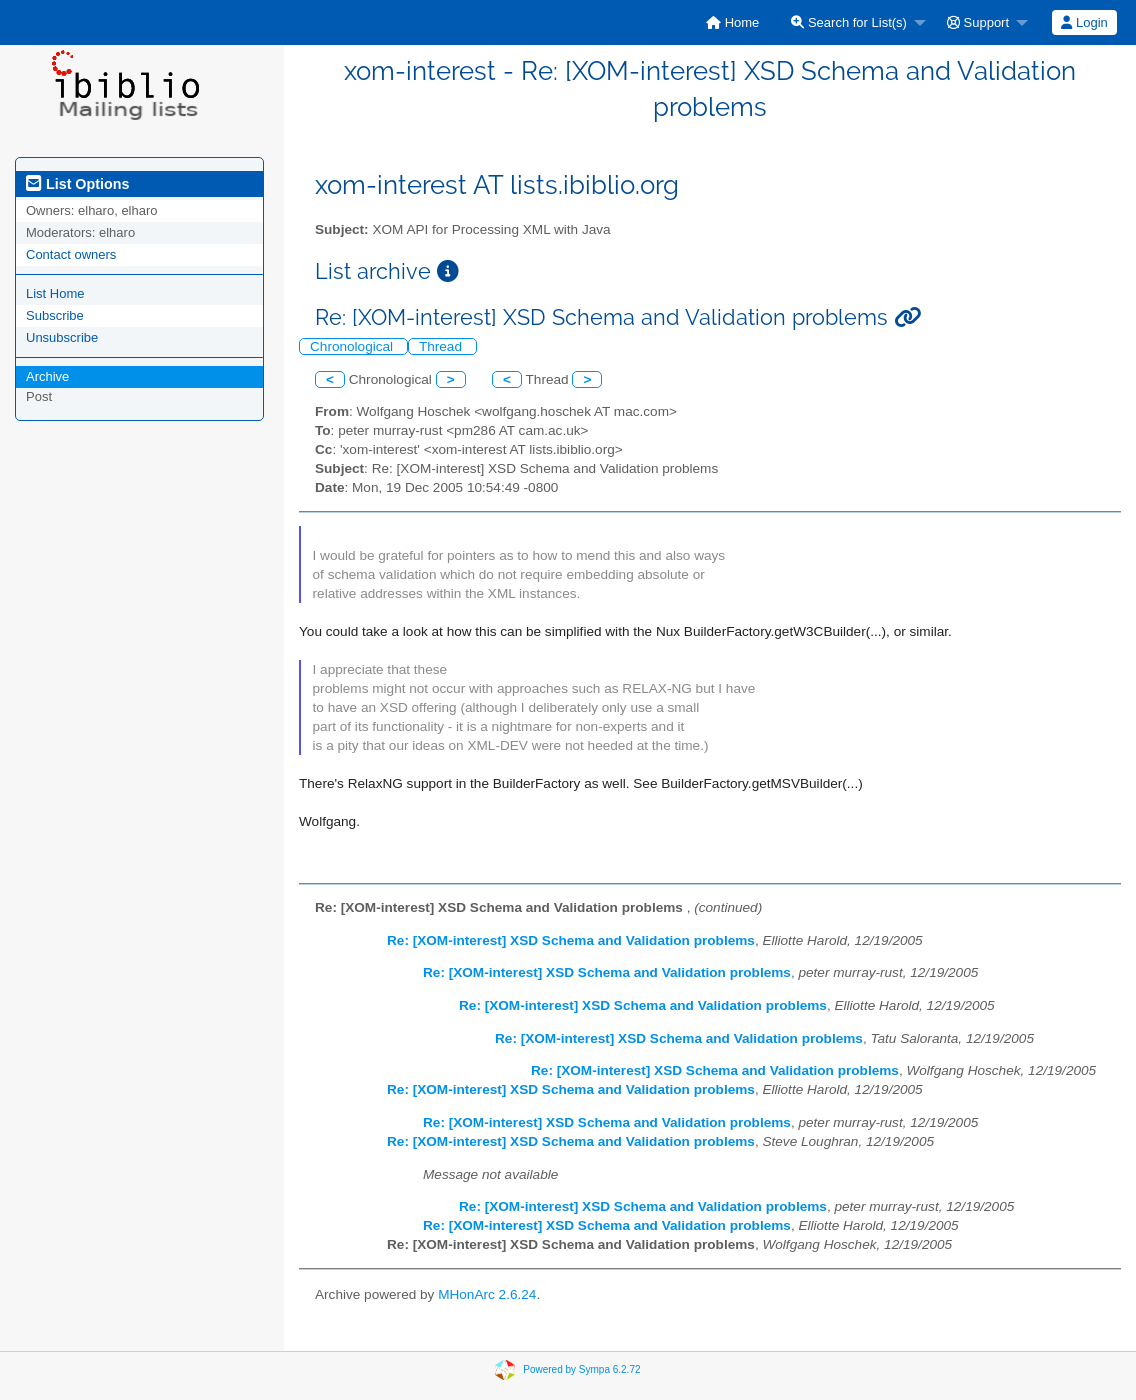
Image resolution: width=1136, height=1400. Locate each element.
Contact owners (71, 254)
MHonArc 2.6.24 (487, 1294)
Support (978, 22)
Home (732, 22)
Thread (442, 346)
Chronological (353, 346)
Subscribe (55, 315)
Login (1084, 22)
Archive (47, 376)
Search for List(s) (849, 22)
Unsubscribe (62, 337)
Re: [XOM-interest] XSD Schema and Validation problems (571, 940)
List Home (55, 293)
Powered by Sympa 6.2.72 (581, 1369)
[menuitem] (732, 22)
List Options (77, 184)
